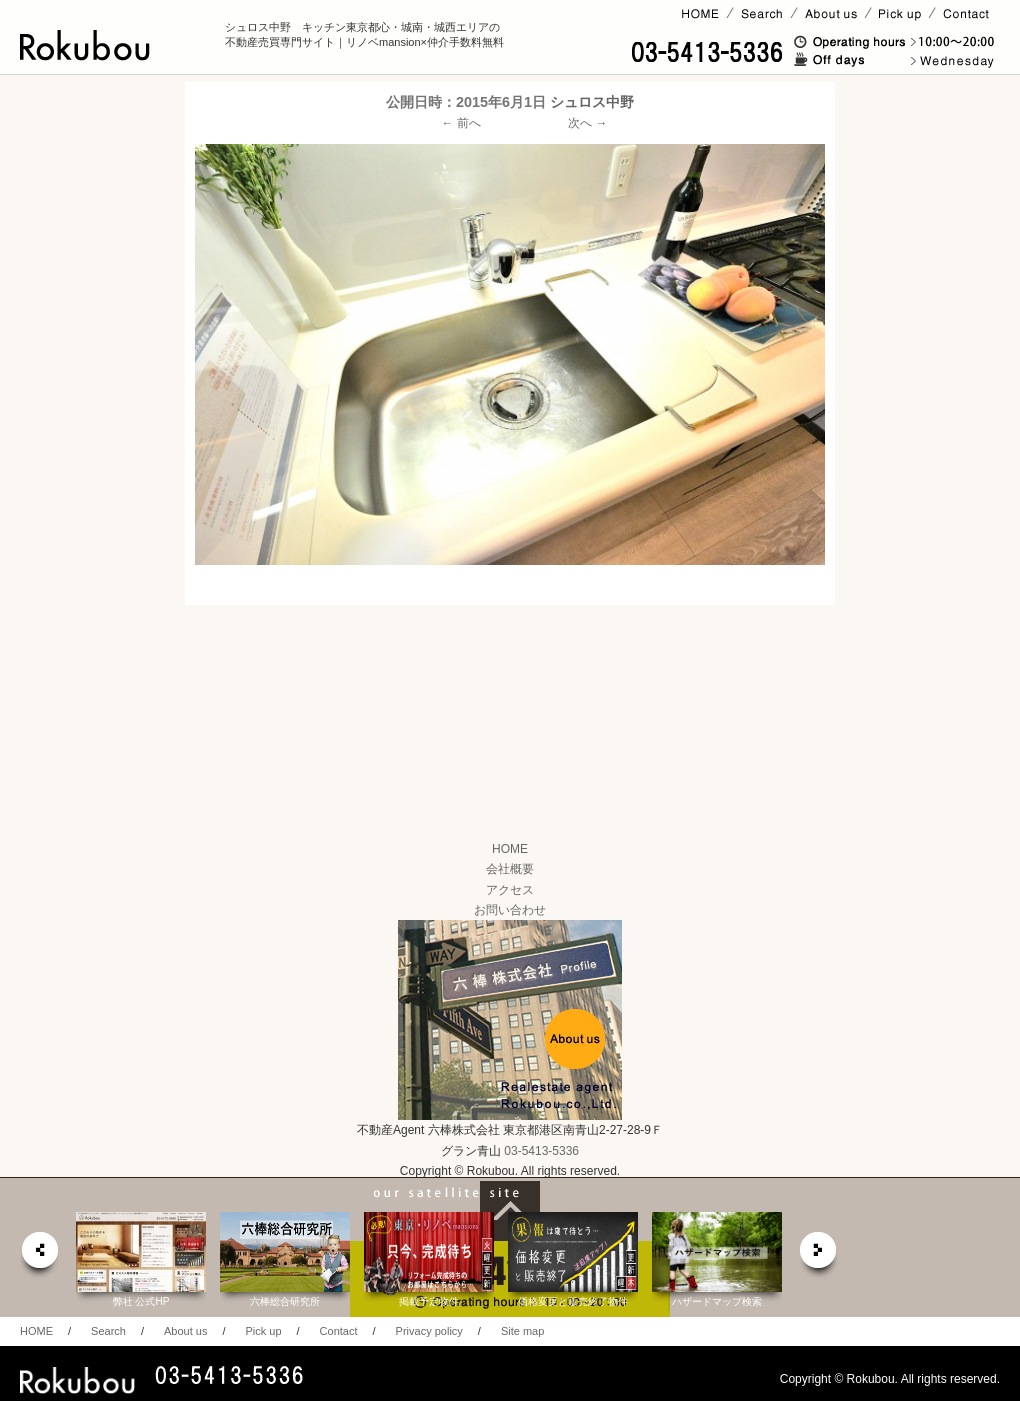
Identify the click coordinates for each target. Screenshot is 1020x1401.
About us (185, 1331)
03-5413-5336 (541, 1151)
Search (108, 1331)
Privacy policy (429, 1331)
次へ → (587, 123)
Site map (522, 1331)
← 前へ (461, 123)
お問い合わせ (510, 910)
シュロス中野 (592, 102)
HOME (510, 849)
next (819, 1255)
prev (39, 1255)
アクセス (510, 890)
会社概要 (510, 869)
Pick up (263, 1331)
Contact (339, 1331)
